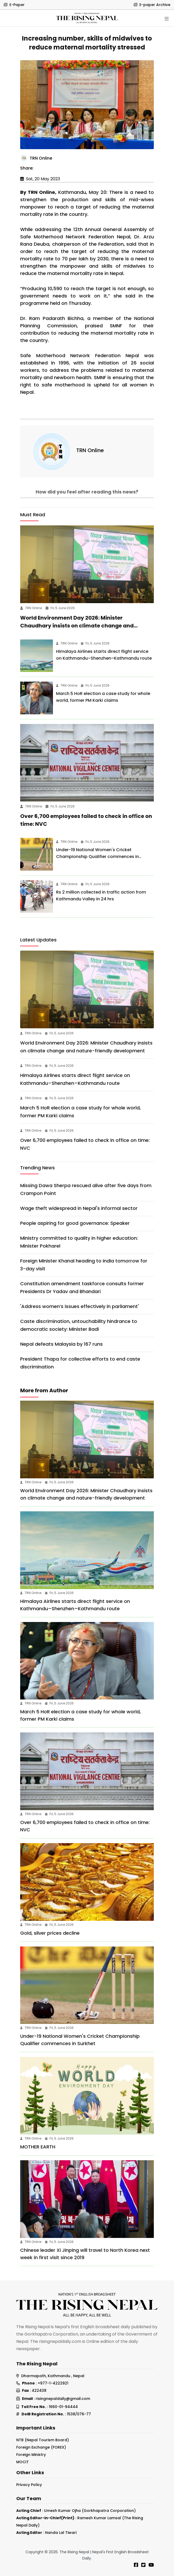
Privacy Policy (29, 2484)
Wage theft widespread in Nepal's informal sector (79, 1208)
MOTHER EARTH (37, 2146)
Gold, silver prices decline (50, 1933)
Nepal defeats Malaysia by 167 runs (61, 1344)
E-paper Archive (152, 4)
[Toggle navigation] (166, 19)
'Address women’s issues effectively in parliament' (79, 1306)
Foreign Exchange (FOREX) (41, 2447)
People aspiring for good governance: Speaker (75, 1223)
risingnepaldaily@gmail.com (63, 2398)
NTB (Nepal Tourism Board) (42, 2440)
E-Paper (14, 4)
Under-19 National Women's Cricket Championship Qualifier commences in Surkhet (97, 856)
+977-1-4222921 (53, 2383)
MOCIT (22, 2462)
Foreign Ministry (31, 2454)
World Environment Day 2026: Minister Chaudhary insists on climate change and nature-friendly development (77, 625)
